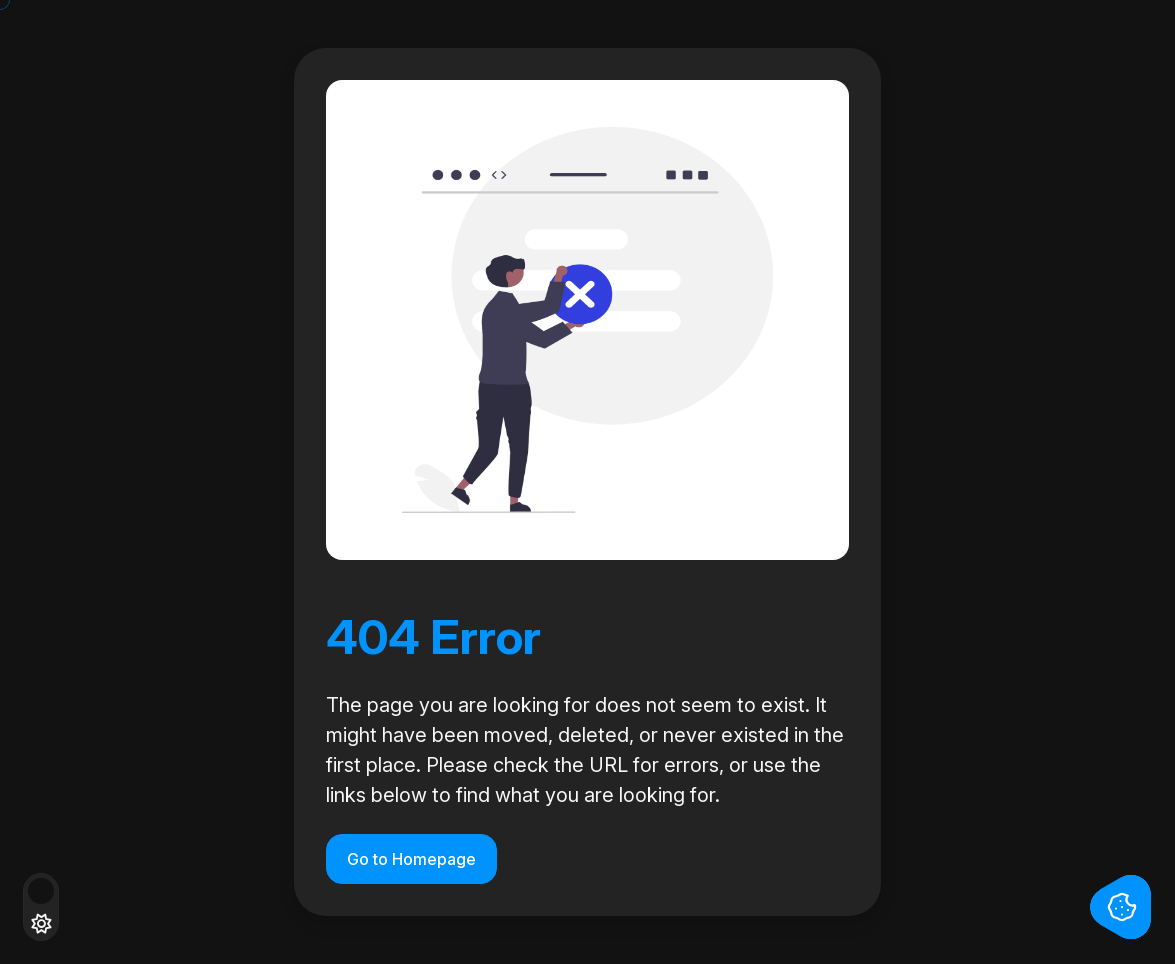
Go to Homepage (411, 859)
